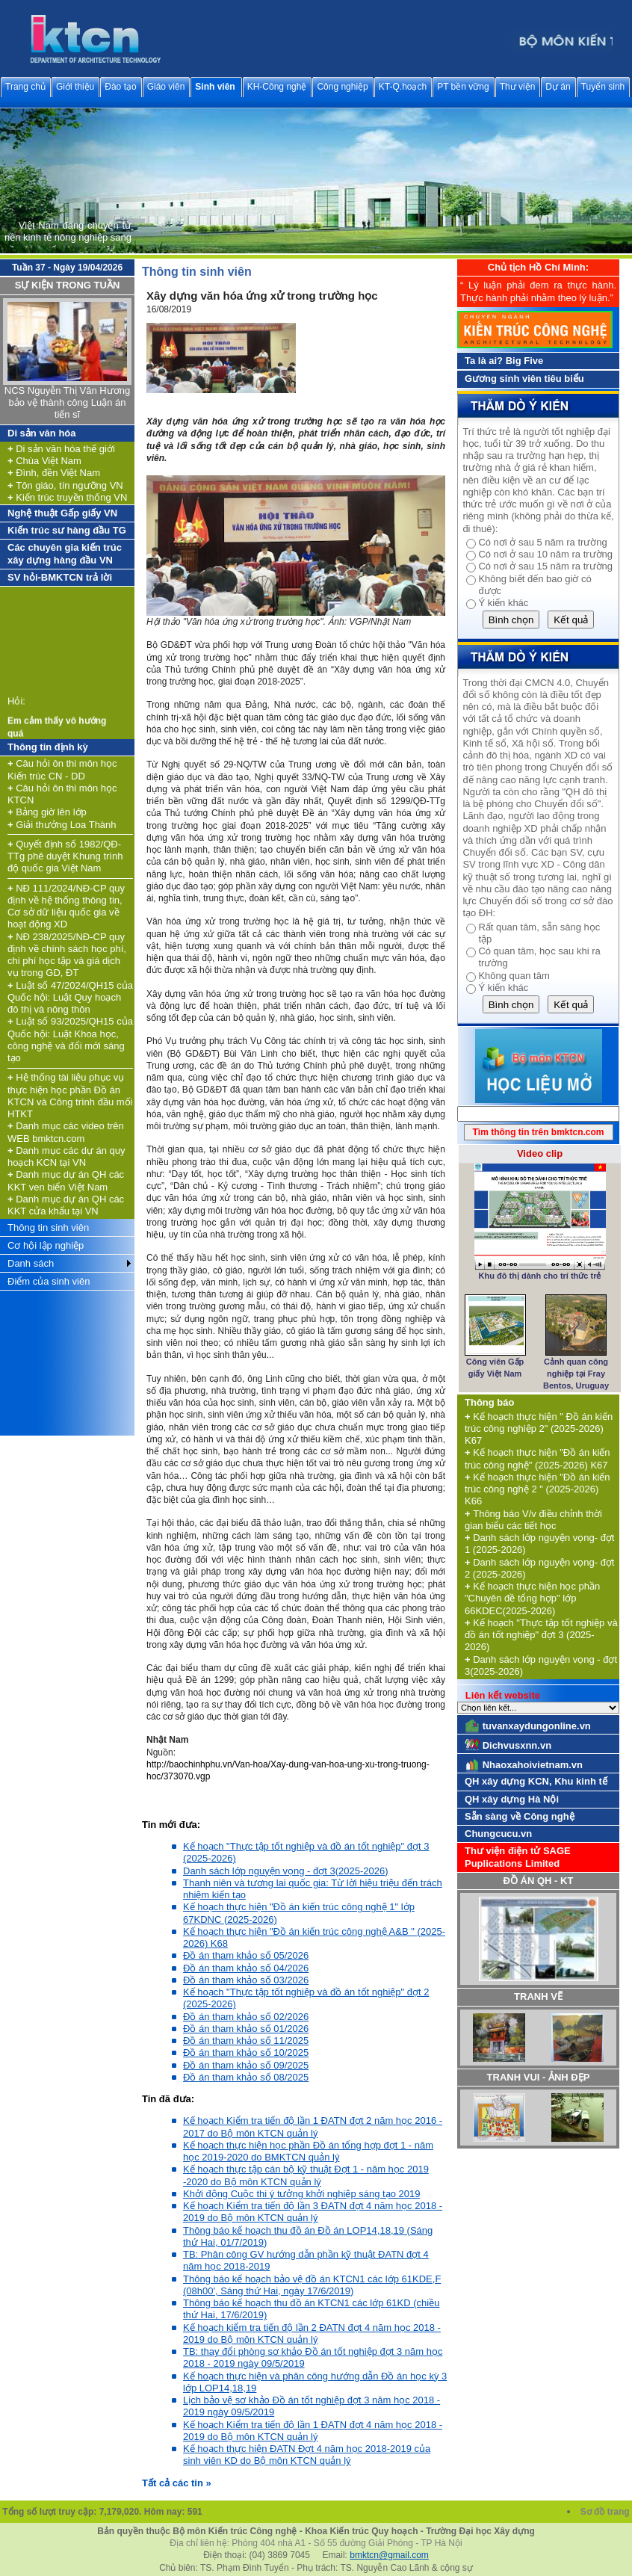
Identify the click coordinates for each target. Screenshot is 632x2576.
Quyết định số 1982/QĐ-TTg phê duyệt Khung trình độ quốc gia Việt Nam (65, 856)
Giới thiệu (75, 86)
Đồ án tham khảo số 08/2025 (246, 2077)
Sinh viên (215, 86)
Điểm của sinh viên (48, 1281)
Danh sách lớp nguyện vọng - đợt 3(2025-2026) (285, 1871)
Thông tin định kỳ (47, 747)
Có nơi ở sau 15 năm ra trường (545, 566)
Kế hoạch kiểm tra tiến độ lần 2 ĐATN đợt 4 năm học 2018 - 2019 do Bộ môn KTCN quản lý (312, 2333)
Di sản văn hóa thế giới (61, 448)
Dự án (557, 86)
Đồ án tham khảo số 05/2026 (246, 1955)
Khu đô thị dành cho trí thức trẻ (540, 1275)
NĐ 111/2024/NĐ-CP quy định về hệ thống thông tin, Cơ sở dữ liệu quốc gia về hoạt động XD (66, 906)
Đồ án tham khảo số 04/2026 (246, 1968)
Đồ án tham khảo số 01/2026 (246, 2028)
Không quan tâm (513, 975)
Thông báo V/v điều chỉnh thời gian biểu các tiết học (533, 1519)
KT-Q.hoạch (403, 86)
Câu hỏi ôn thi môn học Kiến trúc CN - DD (62, 769)
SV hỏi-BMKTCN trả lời (59, 577)
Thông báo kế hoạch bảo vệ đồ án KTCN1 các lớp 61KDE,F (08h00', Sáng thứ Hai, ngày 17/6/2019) (312, 2285)
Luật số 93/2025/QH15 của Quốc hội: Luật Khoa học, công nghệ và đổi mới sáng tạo (70, 1039)
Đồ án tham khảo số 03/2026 (246, 1980)
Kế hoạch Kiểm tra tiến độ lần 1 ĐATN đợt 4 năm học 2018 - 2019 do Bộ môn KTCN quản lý (312, 2430)
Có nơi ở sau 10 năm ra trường (545, 554)
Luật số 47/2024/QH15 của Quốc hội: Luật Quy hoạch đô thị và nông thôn (70, 998)
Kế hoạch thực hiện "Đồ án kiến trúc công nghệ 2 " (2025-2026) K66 (537, 1489)
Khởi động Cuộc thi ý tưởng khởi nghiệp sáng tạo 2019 (301, 2193)
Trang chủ (25, 86)
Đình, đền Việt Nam (53, 472)
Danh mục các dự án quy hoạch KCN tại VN (66, 1156)
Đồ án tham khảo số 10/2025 (246, 2052)
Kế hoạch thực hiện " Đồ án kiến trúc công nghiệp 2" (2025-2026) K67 (539, 1429)
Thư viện (518, 86)
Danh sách (30, 1263)
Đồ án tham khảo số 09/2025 (246, 2065)
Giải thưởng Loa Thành (62, 824)
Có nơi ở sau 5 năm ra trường (542, 542)
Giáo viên (166, 86)
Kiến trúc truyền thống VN (67, 497)
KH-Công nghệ (277, 86)
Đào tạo (120, 86)
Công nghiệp (342, 86)
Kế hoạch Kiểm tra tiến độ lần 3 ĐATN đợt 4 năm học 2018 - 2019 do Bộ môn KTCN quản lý (312, 2211)
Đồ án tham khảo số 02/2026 (246, 2016)
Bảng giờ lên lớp (47, 812)
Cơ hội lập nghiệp (45, 1245)
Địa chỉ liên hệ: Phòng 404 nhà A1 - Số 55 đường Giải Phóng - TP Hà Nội (316, 2543)
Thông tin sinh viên (48, 1227)
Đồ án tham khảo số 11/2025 (246, 2040)
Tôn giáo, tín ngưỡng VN (65, 485)
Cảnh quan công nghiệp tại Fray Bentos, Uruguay (576, 1374)
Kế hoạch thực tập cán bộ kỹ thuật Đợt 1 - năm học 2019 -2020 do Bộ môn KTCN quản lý (306, 2175)
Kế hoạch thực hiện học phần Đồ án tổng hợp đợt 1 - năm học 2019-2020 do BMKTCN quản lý (308, 2151)
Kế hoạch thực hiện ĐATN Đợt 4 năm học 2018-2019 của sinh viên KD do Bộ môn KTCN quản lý (306, 2454)
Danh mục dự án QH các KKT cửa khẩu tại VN (65, 1205)
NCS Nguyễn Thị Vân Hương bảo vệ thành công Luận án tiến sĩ (67, 403)
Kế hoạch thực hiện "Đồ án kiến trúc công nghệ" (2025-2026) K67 (537, 1458)
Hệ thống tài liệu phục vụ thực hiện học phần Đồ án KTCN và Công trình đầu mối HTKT (69, 1095)
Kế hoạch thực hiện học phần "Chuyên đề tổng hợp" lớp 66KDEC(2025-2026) (532, 1598)
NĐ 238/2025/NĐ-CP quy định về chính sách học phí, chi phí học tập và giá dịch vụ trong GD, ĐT (66, 955)
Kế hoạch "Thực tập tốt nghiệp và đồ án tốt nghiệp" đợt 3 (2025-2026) (541, 1635)
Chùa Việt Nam (44, 460)
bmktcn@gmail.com (389, 2555)
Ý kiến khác (503, 602)
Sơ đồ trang (606, 2511)
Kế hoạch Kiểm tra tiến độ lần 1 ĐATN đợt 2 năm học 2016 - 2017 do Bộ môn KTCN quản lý (312, 2126)
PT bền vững (463, 86)
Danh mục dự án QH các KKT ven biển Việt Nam (65, 1180)
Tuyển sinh (603, 86)
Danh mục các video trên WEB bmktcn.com (65, 1131)
